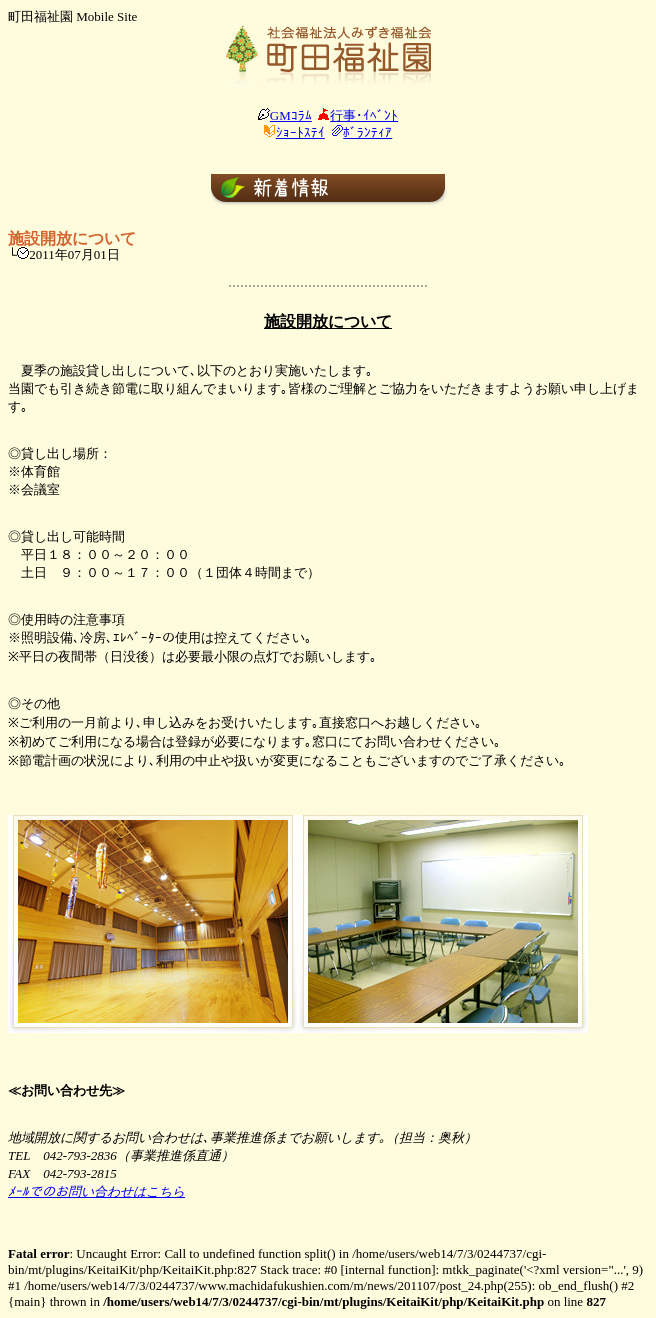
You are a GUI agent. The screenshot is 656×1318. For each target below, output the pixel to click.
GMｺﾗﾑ (291, 115)
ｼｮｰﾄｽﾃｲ (300, 132)
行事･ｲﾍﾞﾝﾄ (364, 115)
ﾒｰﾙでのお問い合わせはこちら (96, 1191)
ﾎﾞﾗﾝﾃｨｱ (367, 132)
